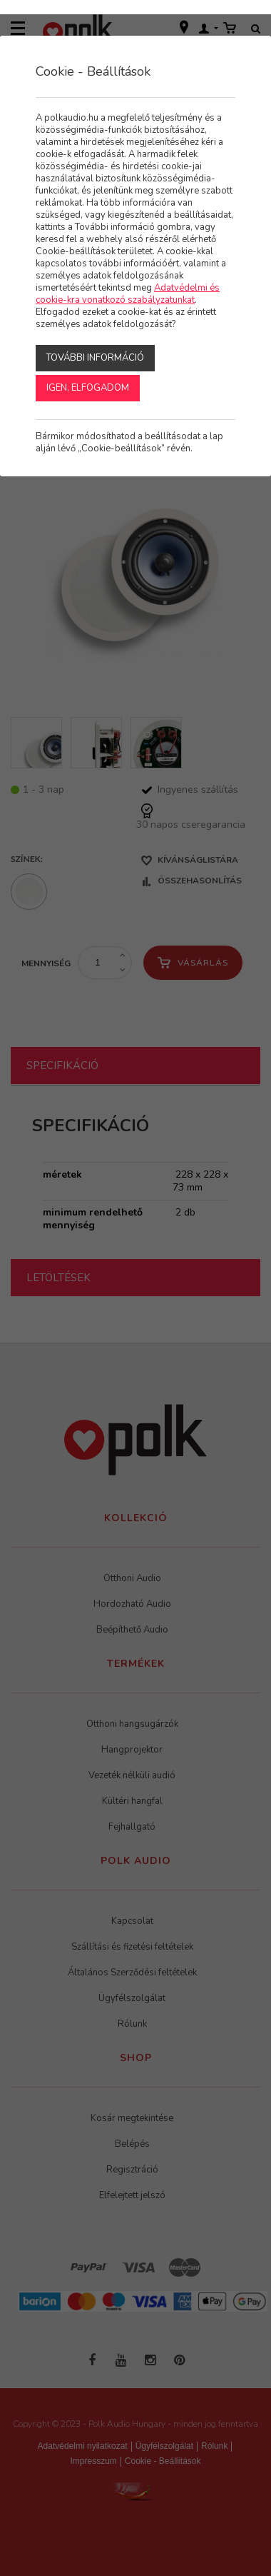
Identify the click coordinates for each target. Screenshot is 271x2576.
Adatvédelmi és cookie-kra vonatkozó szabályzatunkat (128, 293)
